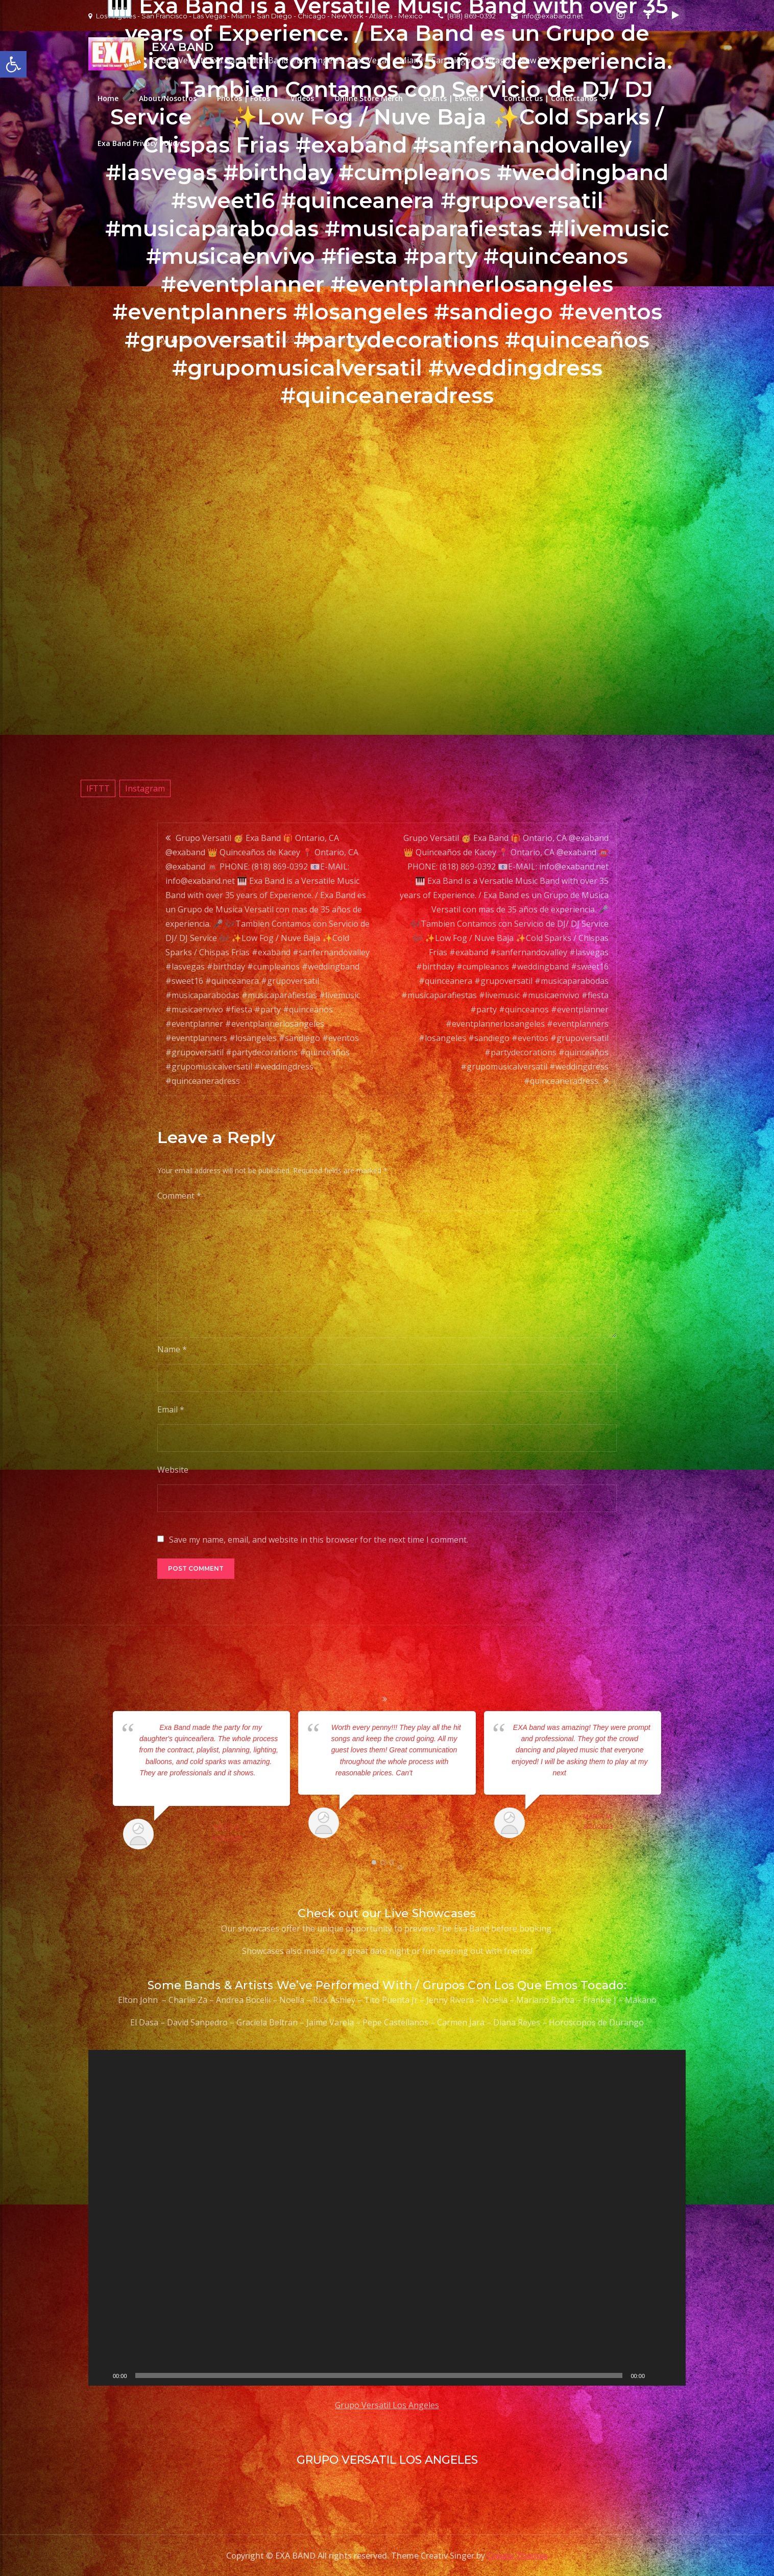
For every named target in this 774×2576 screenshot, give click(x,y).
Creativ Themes (517, 2555)
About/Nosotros (168, 98)
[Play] (101, 2375)
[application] (387, 2218)
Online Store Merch (368, 98)
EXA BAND (182, 47)
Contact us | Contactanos (550, 98)
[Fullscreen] (672, 2375)
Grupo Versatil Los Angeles (387, 2405)
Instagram (145, 788)
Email (170, 1409)
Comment (179, 1195)
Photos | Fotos (243, 98)
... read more (433, 1773)
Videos (302, 98)
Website (172, 1469)
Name (172, 1349)
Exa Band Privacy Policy (139, 143)
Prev (99, 1782)
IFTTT (98, 788)
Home (108, 98)
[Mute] (656, 2375)
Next (675, 1782)
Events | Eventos (453, 98)
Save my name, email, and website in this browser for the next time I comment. (318, 1539)
